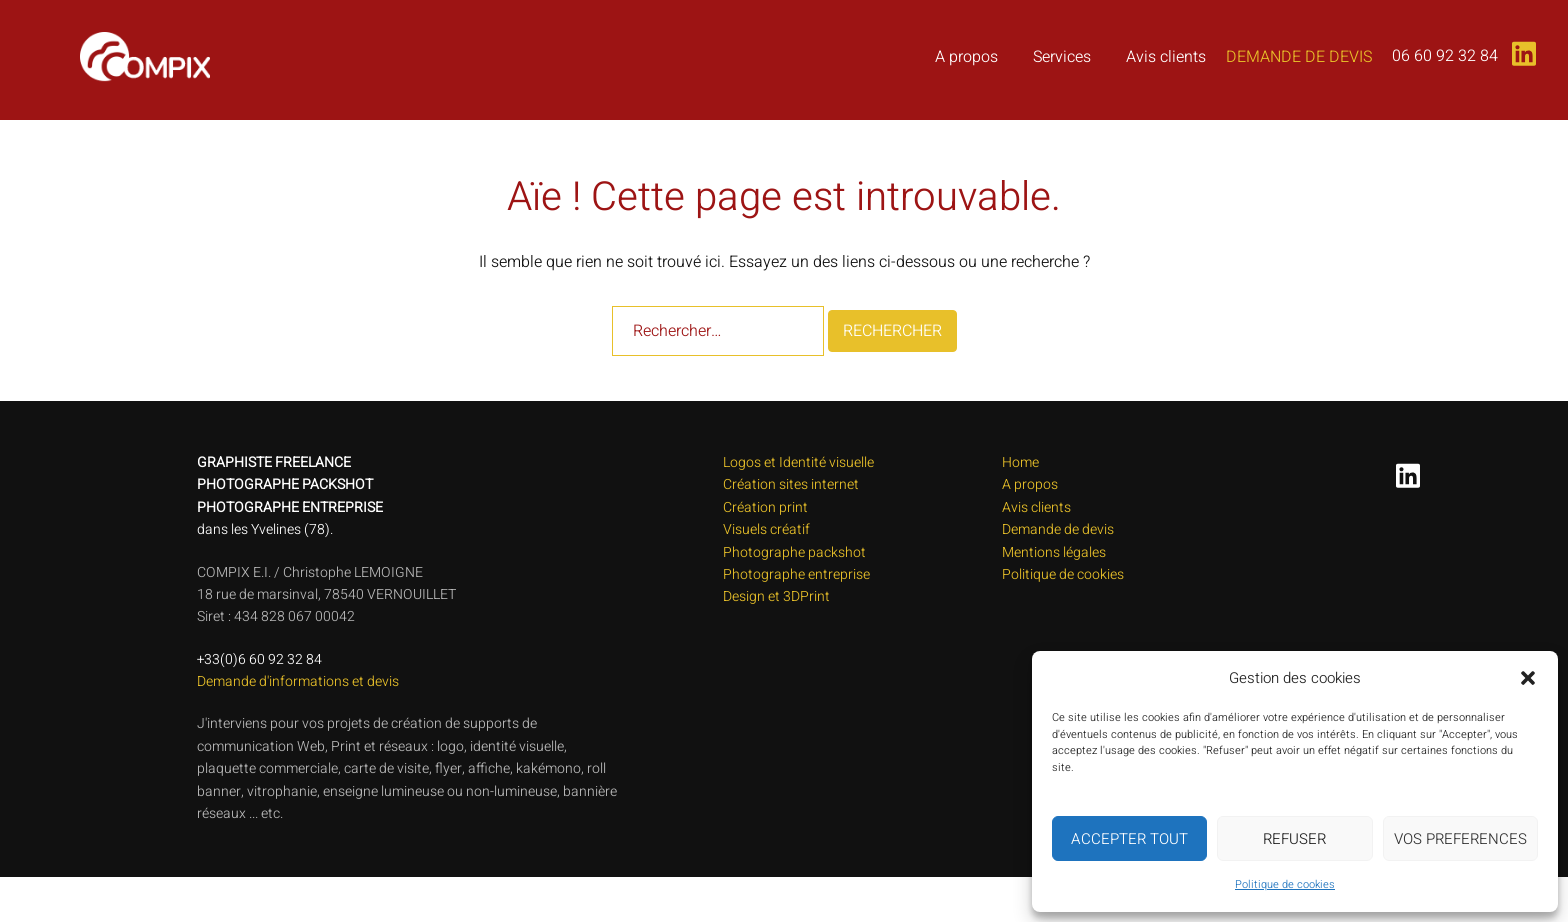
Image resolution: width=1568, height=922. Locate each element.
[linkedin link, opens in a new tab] (1520, 47)
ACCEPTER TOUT (1129, 839)
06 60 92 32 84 (1445, 56)
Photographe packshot (794, 552)
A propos (966, 57)
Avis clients (1166, 57)
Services (1062, 57)
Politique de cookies (1285, 884)
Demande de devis (1299, 57)
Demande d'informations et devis (298, 681)
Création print (765, 507)
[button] (1528, 678)
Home (1020, 462)
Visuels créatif (766, 529)
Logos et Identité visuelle (798, 462)
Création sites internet (791, 484)
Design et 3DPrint (776, 596)
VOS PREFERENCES (1460, 839)
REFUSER (1294, 839)
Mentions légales (1054, 552)
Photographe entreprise (796, 574)
